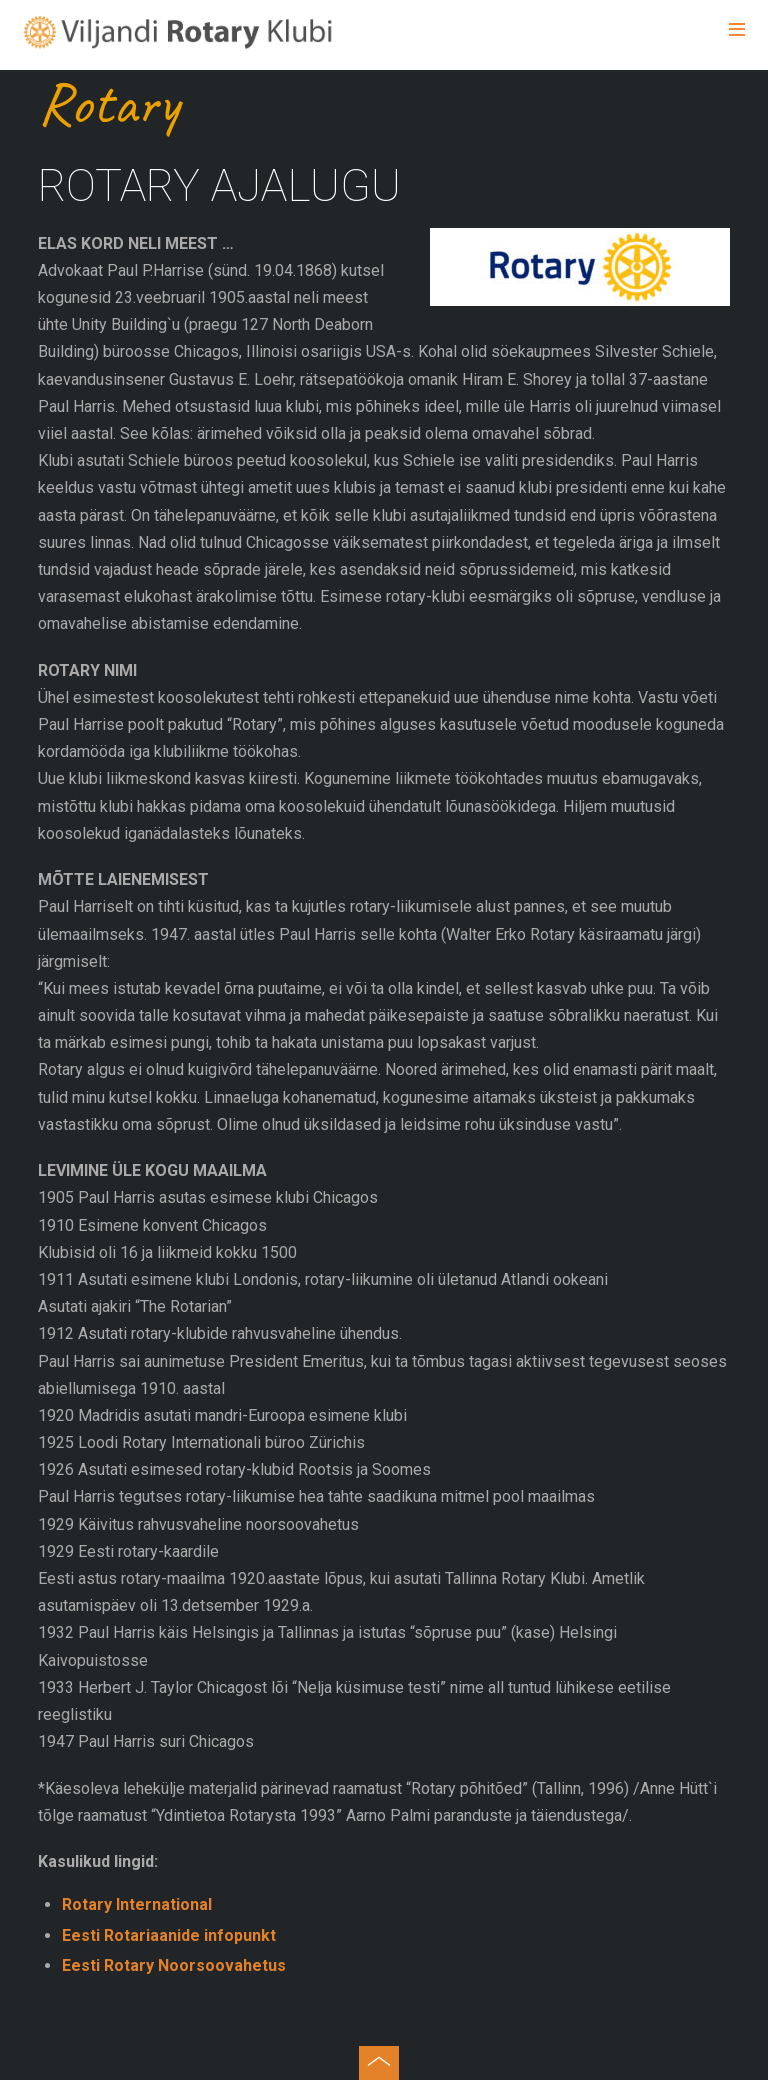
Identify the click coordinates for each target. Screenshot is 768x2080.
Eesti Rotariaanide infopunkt (169, 1935)
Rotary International (137, 1904)
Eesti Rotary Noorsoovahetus (174, 1965)
